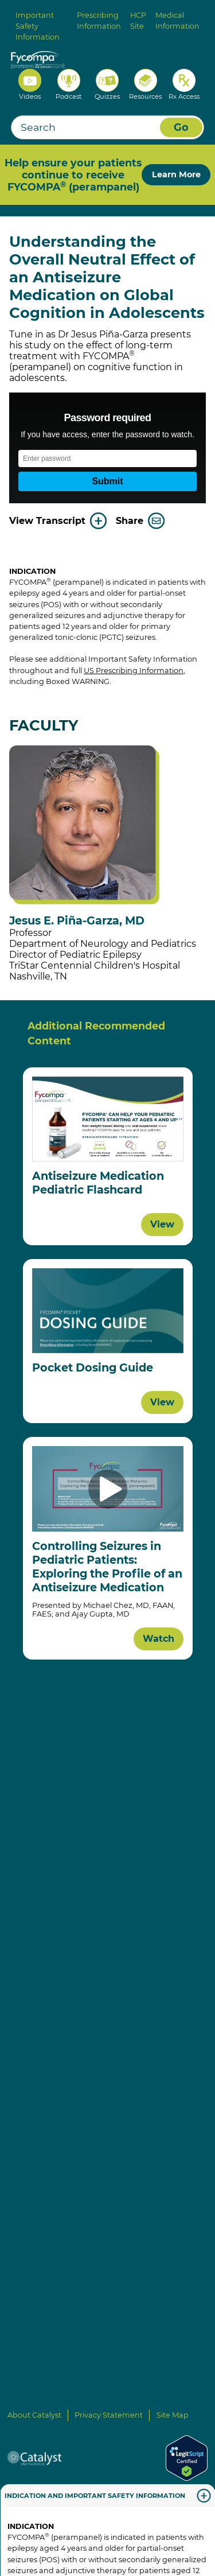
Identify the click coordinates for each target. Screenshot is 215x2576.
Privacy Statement (109, 2415)
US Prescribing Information (133, 670)
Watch (158, 1638)
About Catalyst (34, 2415)
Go (181, 127)
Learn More (176, 174)
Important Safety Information (37, 26)
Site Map (173, 2415)
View (162, 1224)
